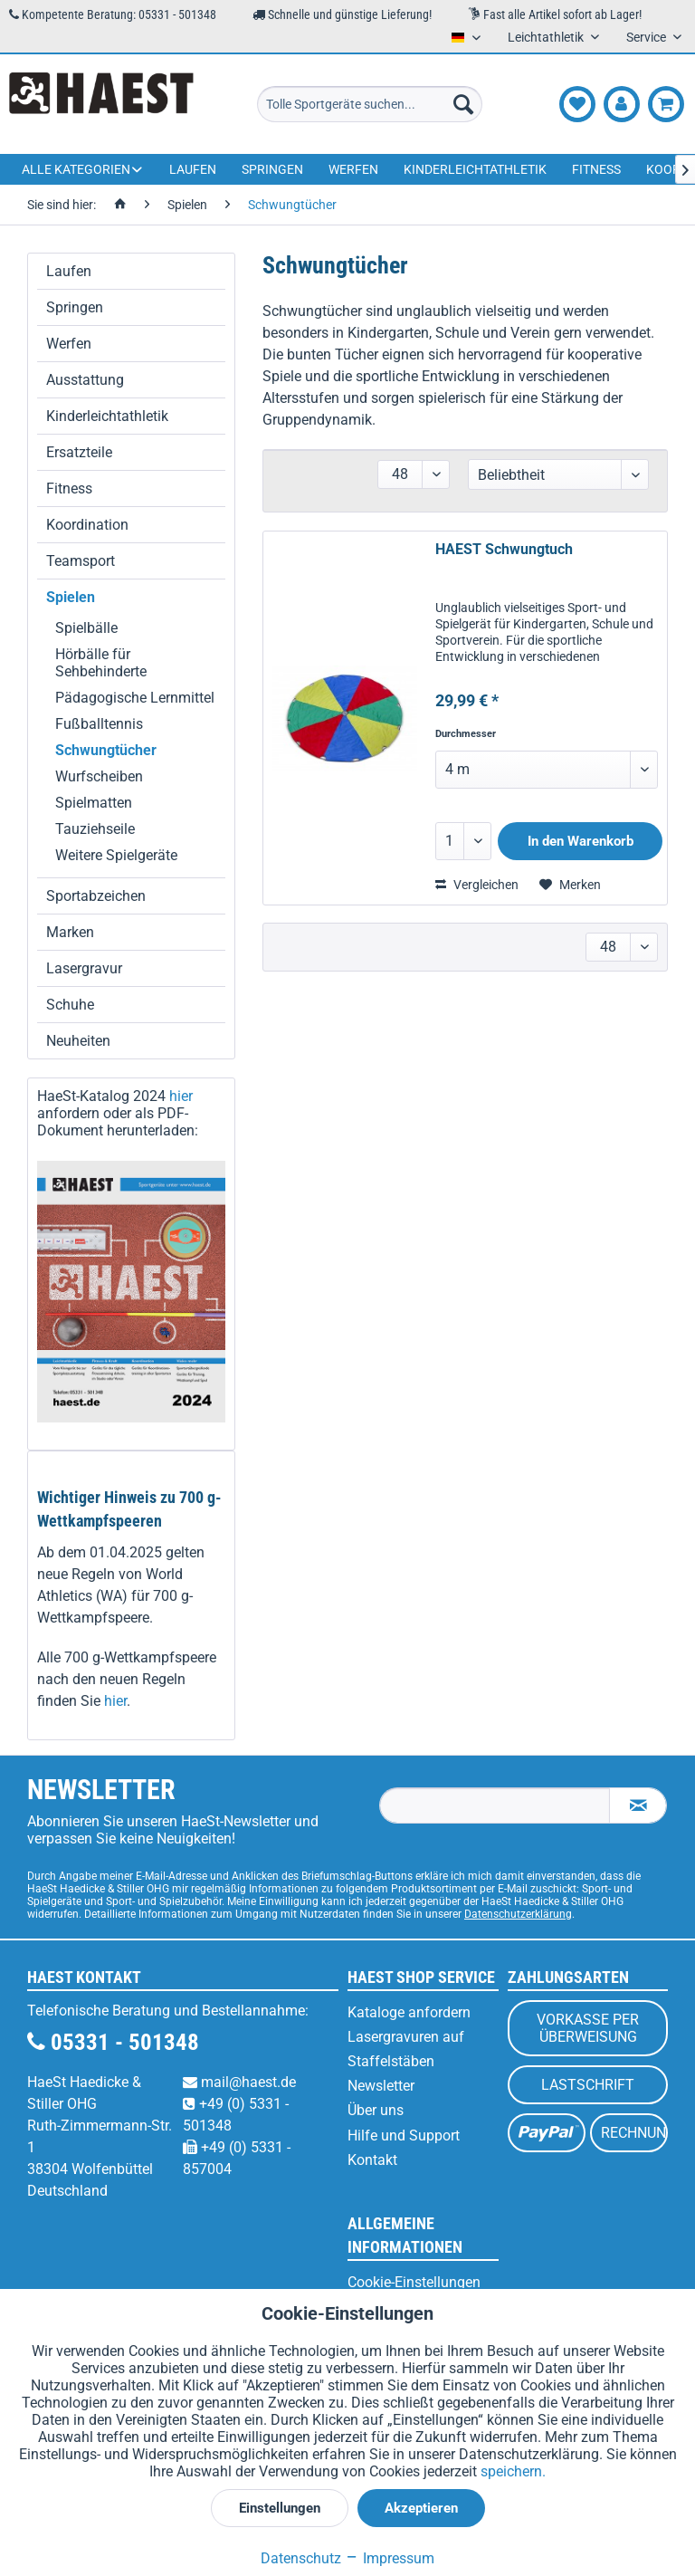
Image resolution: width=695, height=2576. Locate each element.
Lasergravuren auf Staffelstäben (406, 2049)
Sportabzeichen (96, 896)
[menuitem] (370, 104)
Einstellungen (279, 2508)
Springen (74, 307)
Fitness (69, 488)
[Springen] (272, 169)
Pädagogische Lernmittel (134, 697)
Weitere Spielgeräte (116, 855)
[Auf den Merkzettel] (570, 884)
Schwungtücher (106, 750)
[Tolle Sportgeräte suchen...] (370, 104)
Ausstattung (85, 379)
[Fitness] (596, 169)
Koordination (87, 524)
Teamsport (80, 561)
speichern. (513, 2471)
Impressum (389, 2558)
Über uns (376, 2110)
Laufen (68, 271)
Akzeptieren (421, 2508)
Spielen (70, 597)
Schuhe (70, 1004)
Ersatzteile (79, 452)
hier (181, 1096)
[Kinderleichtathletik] (475, 169)
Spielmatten (93, 802)
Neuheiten (78, 1040)
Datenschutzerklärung (518, 1914)
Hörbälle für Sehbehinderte (101, 663)
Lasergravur (84, 968)
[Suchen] (463, 104)
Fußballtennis (99, 724)
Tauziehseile (95, 829)
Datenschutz (301, 2558)
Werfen (68, 343)
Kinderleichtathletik (107, 416)
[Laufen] (193, 169)
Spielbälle (86, 628)
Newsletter (381, 2085)
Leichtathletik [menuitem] (547, 37)
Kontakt (372, 2160)
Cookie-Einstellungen (414, 2282)
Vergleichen (477, 884)
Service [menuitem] (647, 37)
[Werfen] (353, 169)
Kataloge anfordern (409, 2012)
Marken (70, 932)
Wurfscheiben (99, 776)
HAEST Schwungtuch (504, 549)
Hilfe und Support (404, 2135)
